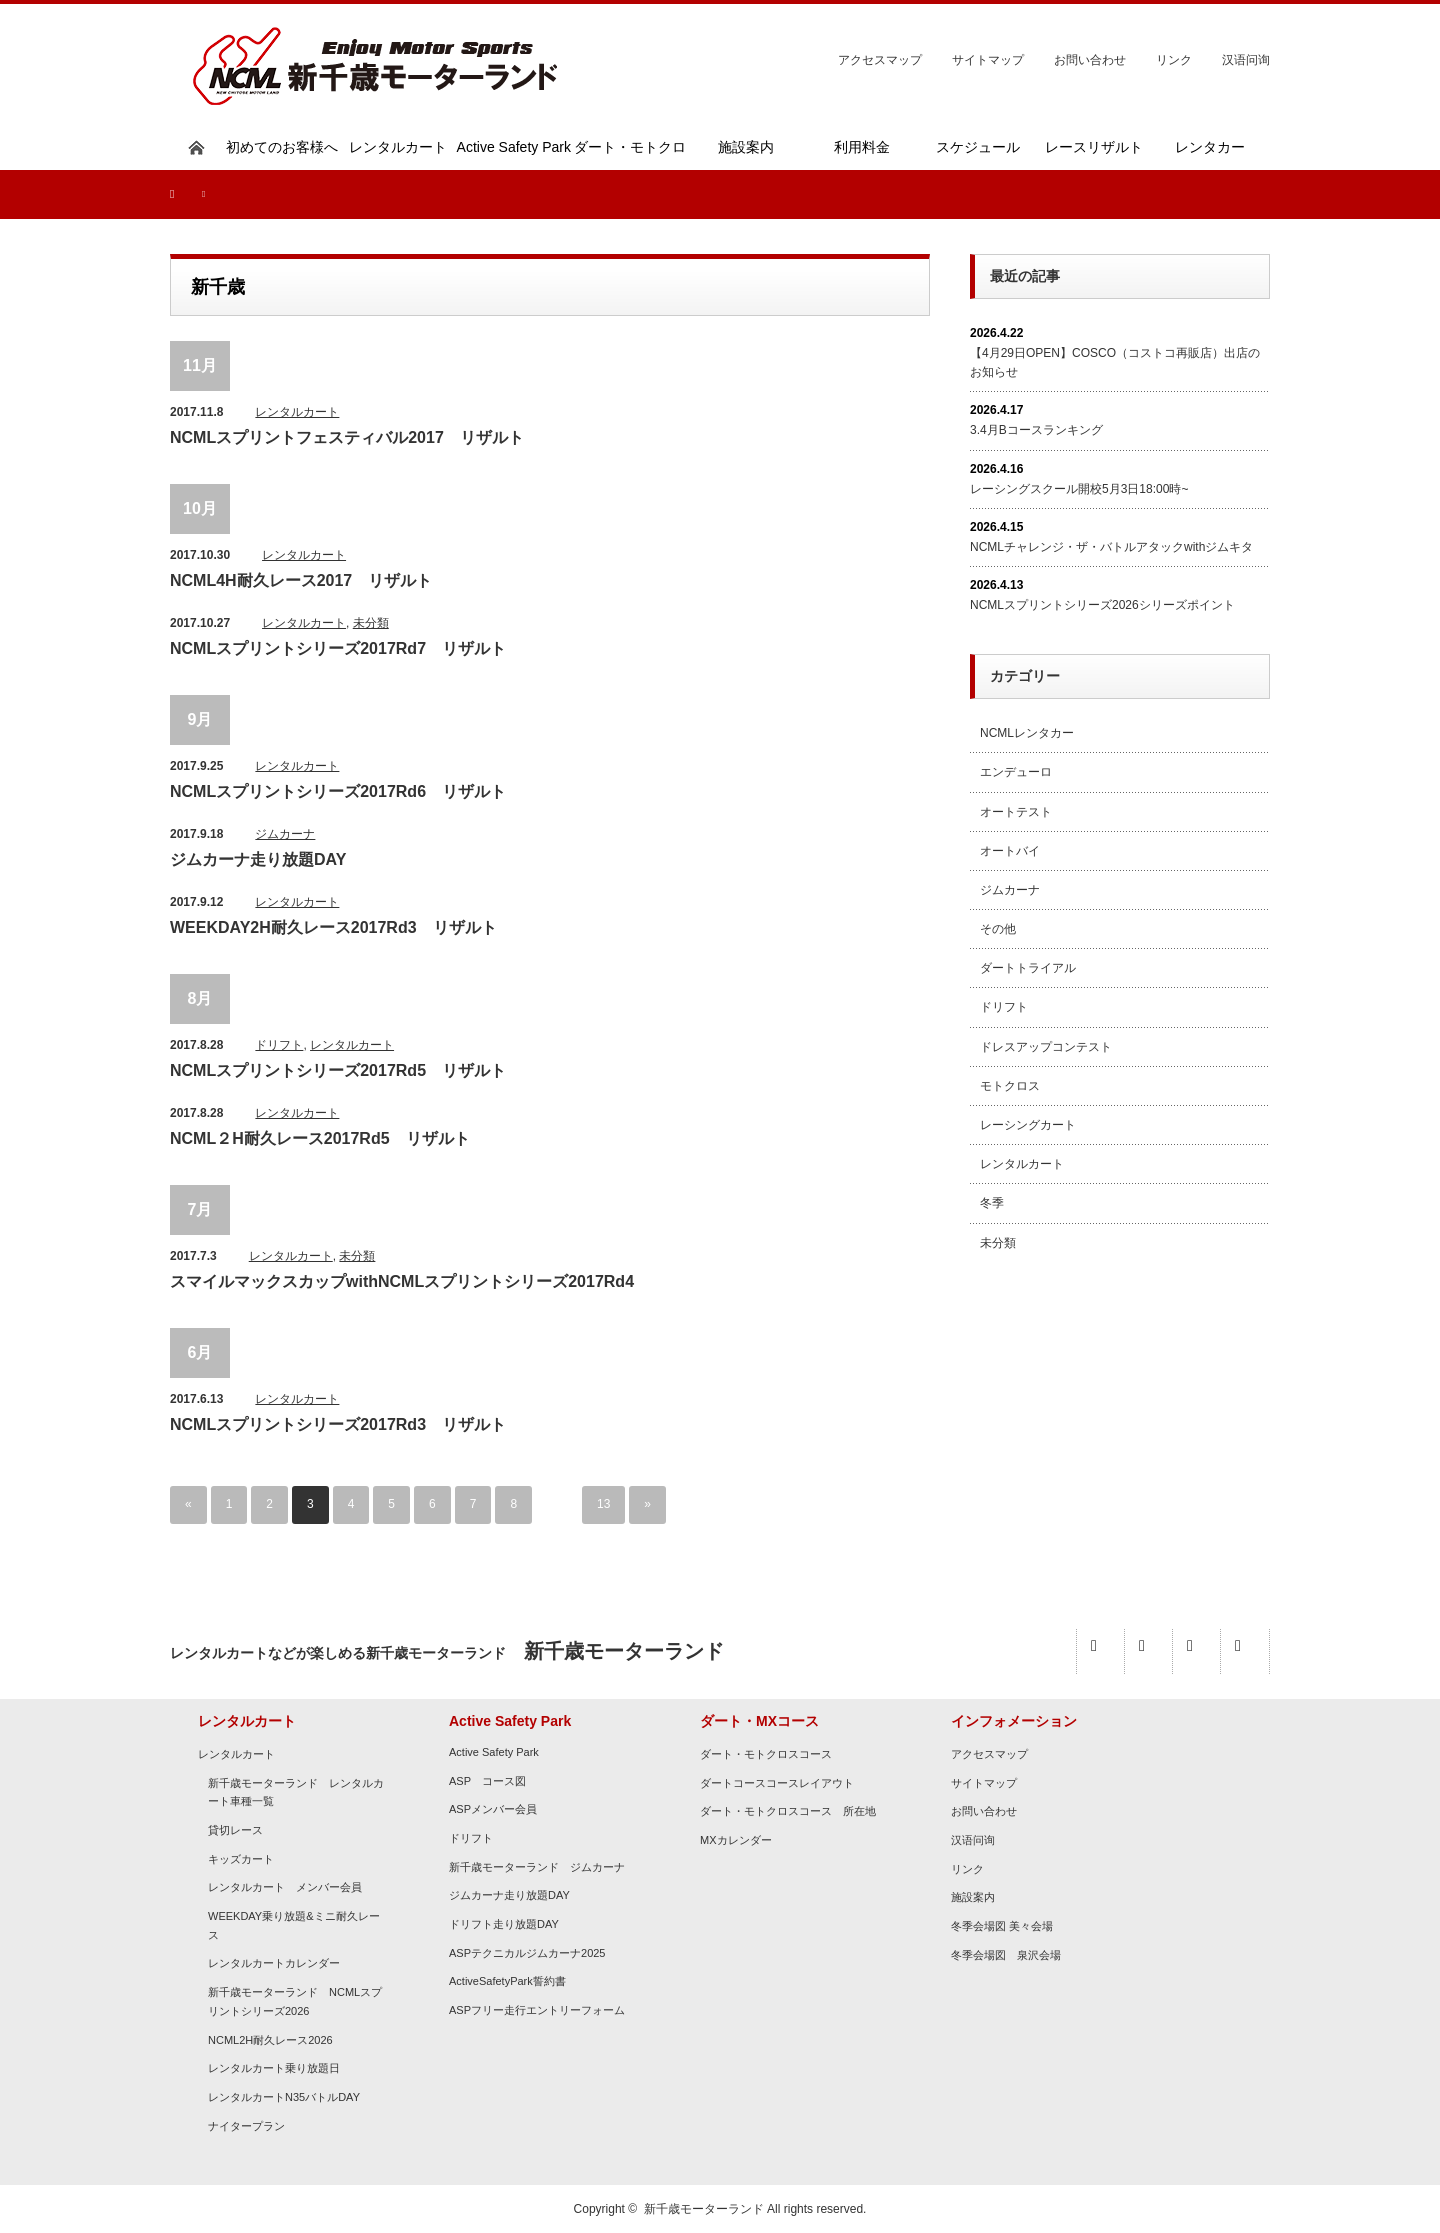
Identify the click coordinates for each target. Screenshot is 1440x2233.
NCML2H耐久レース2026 (270, 2040)
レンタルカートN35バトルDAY (284, 2097)
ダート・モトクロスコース (766, 1754)
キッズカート (241, 1859)
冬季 (992, 1203)
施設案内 (973, 1897)
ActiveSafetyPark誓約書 (507, 1982)
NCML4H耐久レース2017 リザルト (301, 580)
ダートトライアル (1028, 968)
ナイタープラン (246, 2126)
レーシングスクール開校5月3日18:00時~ (1079, 489)
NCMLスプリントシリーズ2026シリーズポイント (1102, 605)
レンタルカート (297, 412)
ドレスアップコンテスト (1046, 1047)
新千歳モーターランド (704, 2209)
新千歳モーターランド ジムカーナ (537, 1867)
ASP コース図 (487, 1781)
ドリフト (279, 1045)
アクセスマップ (880, 60)
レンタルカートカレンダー (274, 1964)
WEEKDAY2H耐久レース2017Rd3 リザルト (333, 927)
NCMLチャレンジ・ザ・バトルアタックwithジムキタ (1111, 547)
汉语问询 (1246, 60)
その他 (998, 929)
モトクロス (1010, 1086)
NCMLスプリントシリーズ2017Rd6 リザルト (338, 791)
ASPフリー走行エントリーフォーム (537, 2010)
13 (603, 1505)
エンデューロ (1016, 772)
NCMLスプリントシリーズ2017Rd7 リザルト (338, 648)
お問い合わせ (1090, 60)
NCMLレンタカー (1027, 733)
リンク (1174, 60)
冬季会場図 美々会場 (1002, 1926)
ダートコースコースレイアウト (777, 1783)
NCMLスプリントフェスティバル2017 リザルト (347, 437)
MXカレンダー (736, 1840)
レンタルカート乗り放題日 (274, 2068)
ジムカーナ (285, 834)
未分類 (371, 623)
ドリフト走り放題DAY (504, 1924)
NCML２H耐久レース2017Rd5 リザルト (320, 1138)
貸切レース (235, 1830)
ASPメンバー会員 (493, 1809)
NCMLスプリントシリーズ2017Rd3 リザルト (338, 1424)
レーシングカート (1028, 1125)
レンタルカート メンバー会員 (285, 1887)
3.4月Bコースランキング (1036, 430)
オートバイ (1010, 851)
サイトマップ (988, 60)
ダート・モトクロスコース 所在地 (788, 1811)
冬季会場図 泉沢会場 (1006, 1955)
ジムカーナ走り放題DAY (258, 859)
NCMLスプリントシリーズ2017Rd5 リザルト (338, 1070)
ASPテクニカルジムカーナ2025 (527, 1953)
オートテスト (1016, 812)
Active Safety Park (494, 1752)
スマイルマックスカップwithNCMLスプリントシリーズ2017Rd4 (402, 1281)
